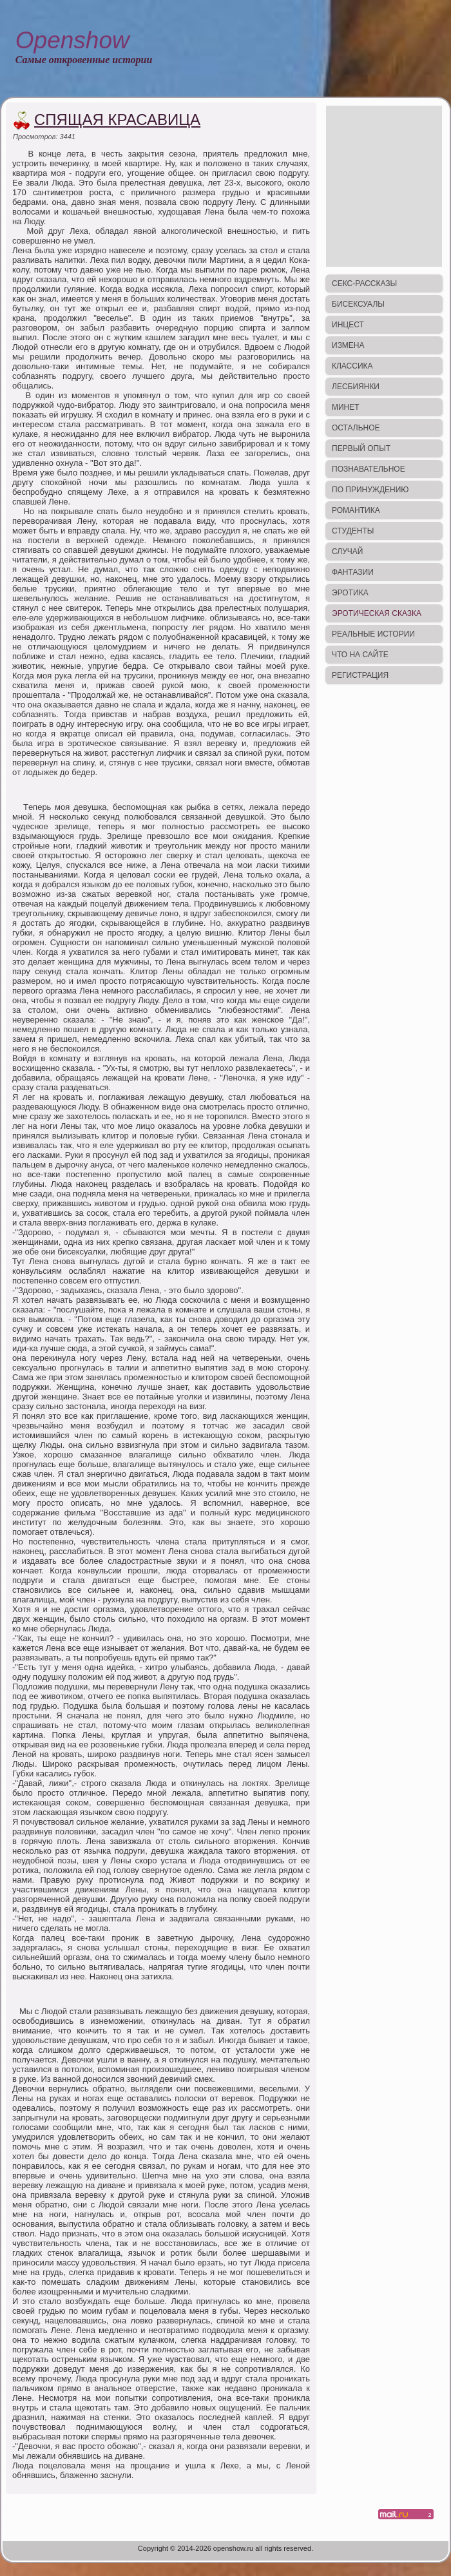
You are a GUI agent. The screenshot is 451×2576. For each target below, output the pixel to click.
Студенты (353, 530)
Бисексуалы (358, 304)
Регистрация (360, 675)
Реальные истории (373, 634)
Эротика (350, 592)
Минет (346, 407)
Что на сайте (360, 654)
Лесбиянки (355, 386)
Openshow (72, 40)
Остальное (356, 427)
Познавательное (368, 469)
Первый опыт (361, 448)
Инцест (348, 324)
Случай (347, 551)
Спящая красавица (117, 119)
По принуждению (370, 489)
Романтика (356, 510)
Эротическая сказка (376, 613)
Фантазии (353, 572)
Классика (352, 365)
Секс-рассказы (364, 283)
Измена (348, 345)
